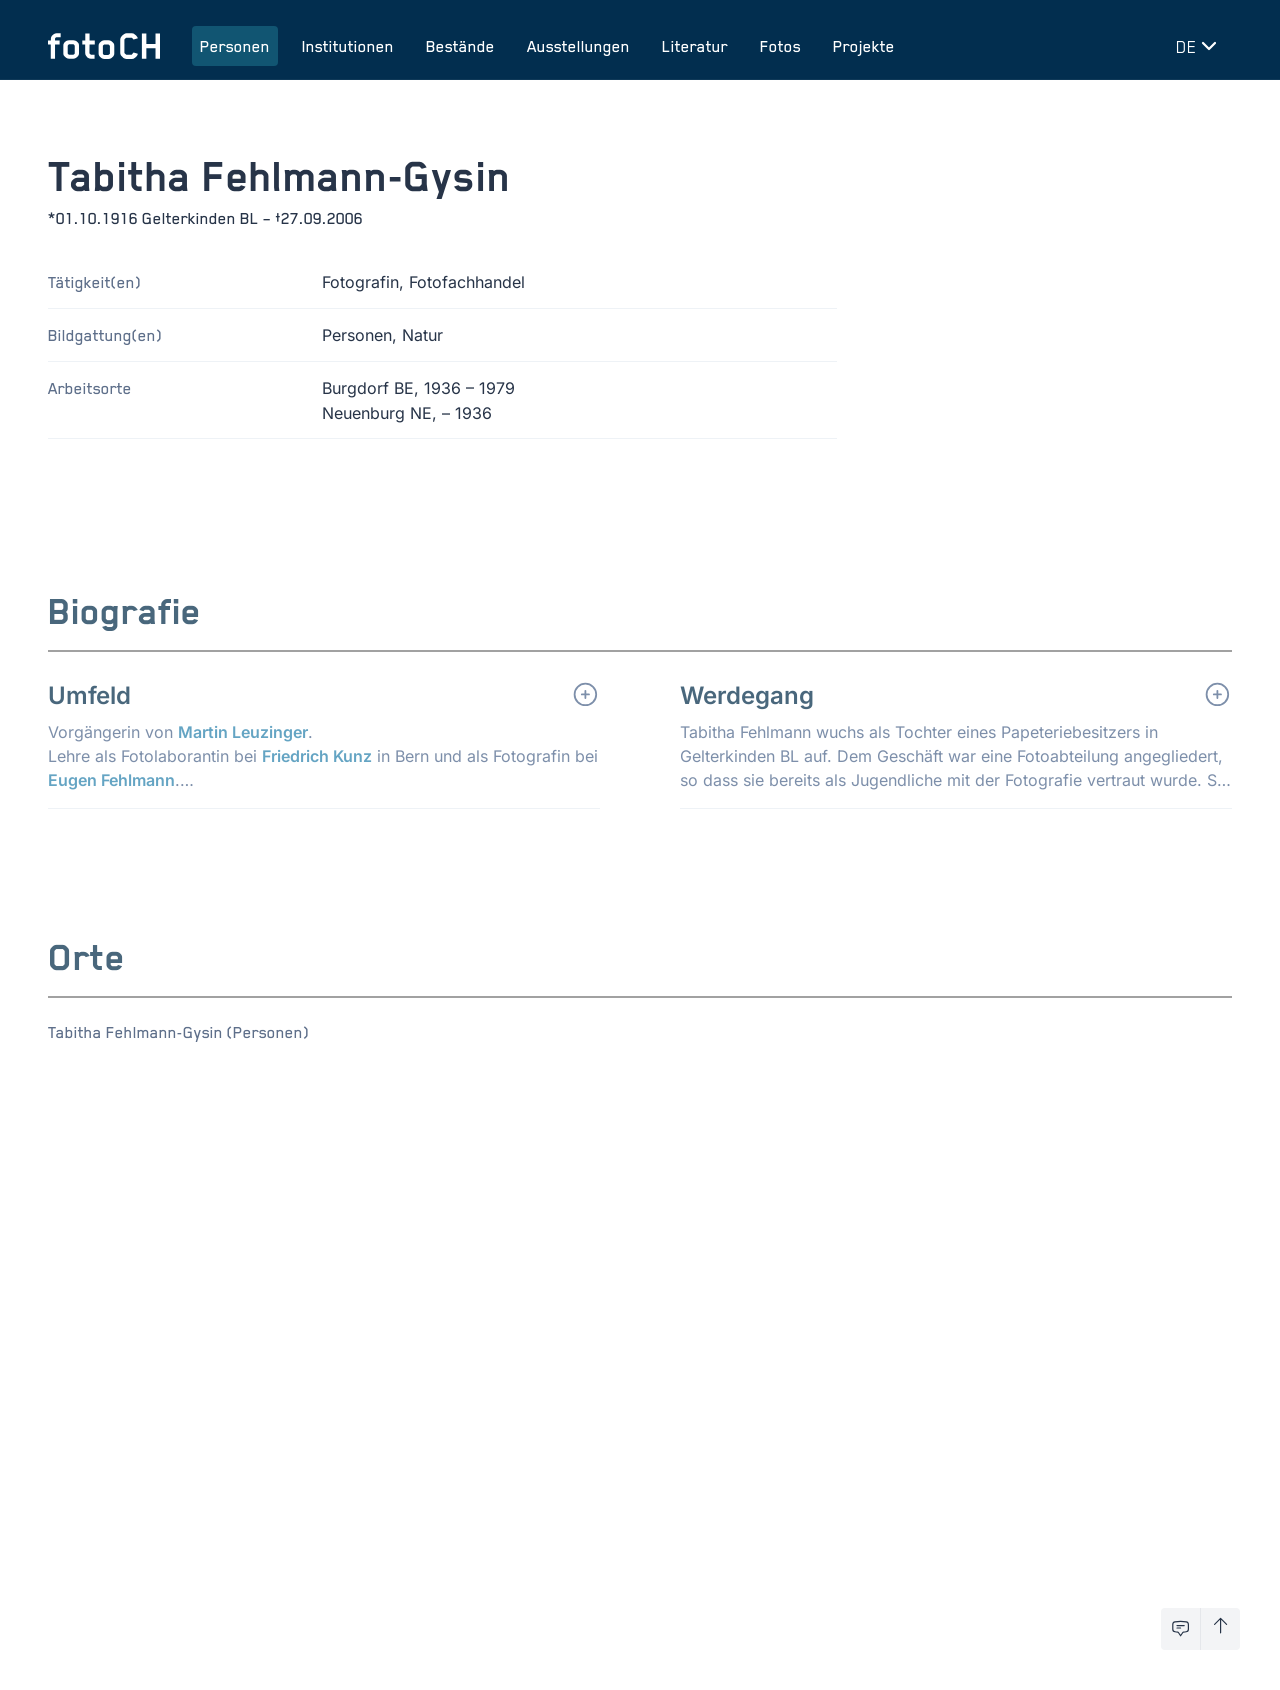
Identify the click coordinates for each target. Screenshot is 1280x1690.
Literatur (695, 46)
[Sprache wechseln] (1200, 46)
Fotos (780, 46)
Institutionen (348, 46)
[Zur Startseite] (104, 46)
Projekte (864, 46)
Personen (235, 46)
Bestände (460, 46)
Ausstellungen (578, 46)
